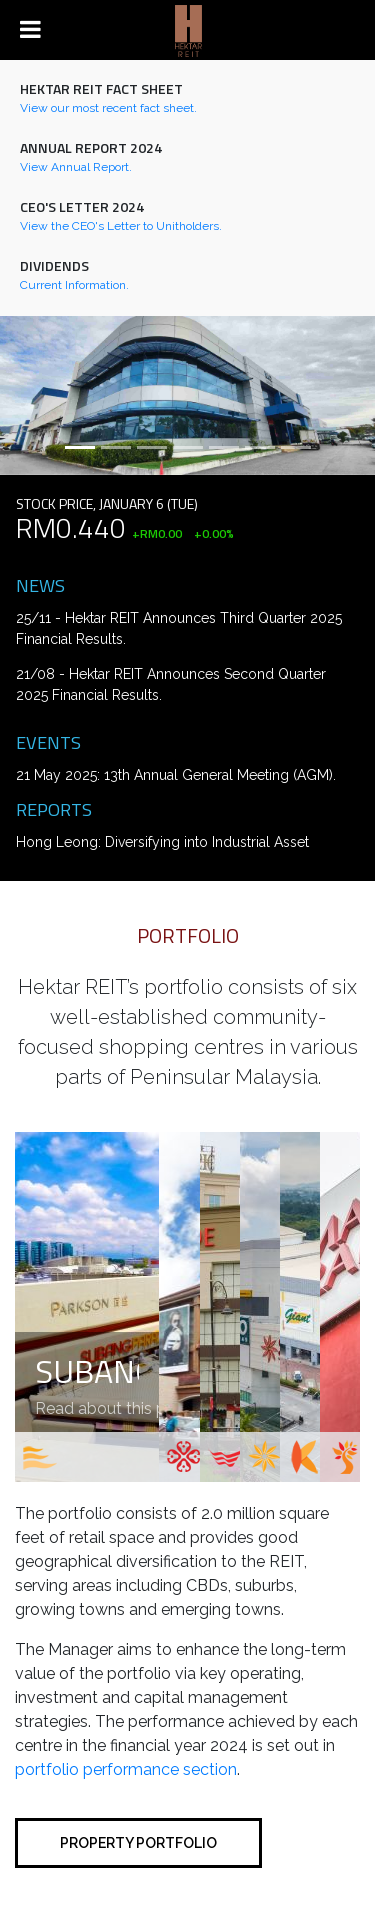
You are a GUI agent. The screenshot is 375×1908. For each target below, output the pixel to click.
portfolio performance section (126, 1769)
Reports (54, 809)
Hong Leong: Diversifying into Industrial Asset (162, 842)
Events (48, 742)
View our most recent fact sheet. (108, 108)
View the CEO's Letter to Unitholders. (121, 226)
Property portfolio (138, 1843)
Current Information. (74, 285)
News (40, 585)
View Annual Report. (76, 167)
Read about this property (127, 1408)
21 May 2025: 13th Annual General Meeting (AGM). (176, 775)
